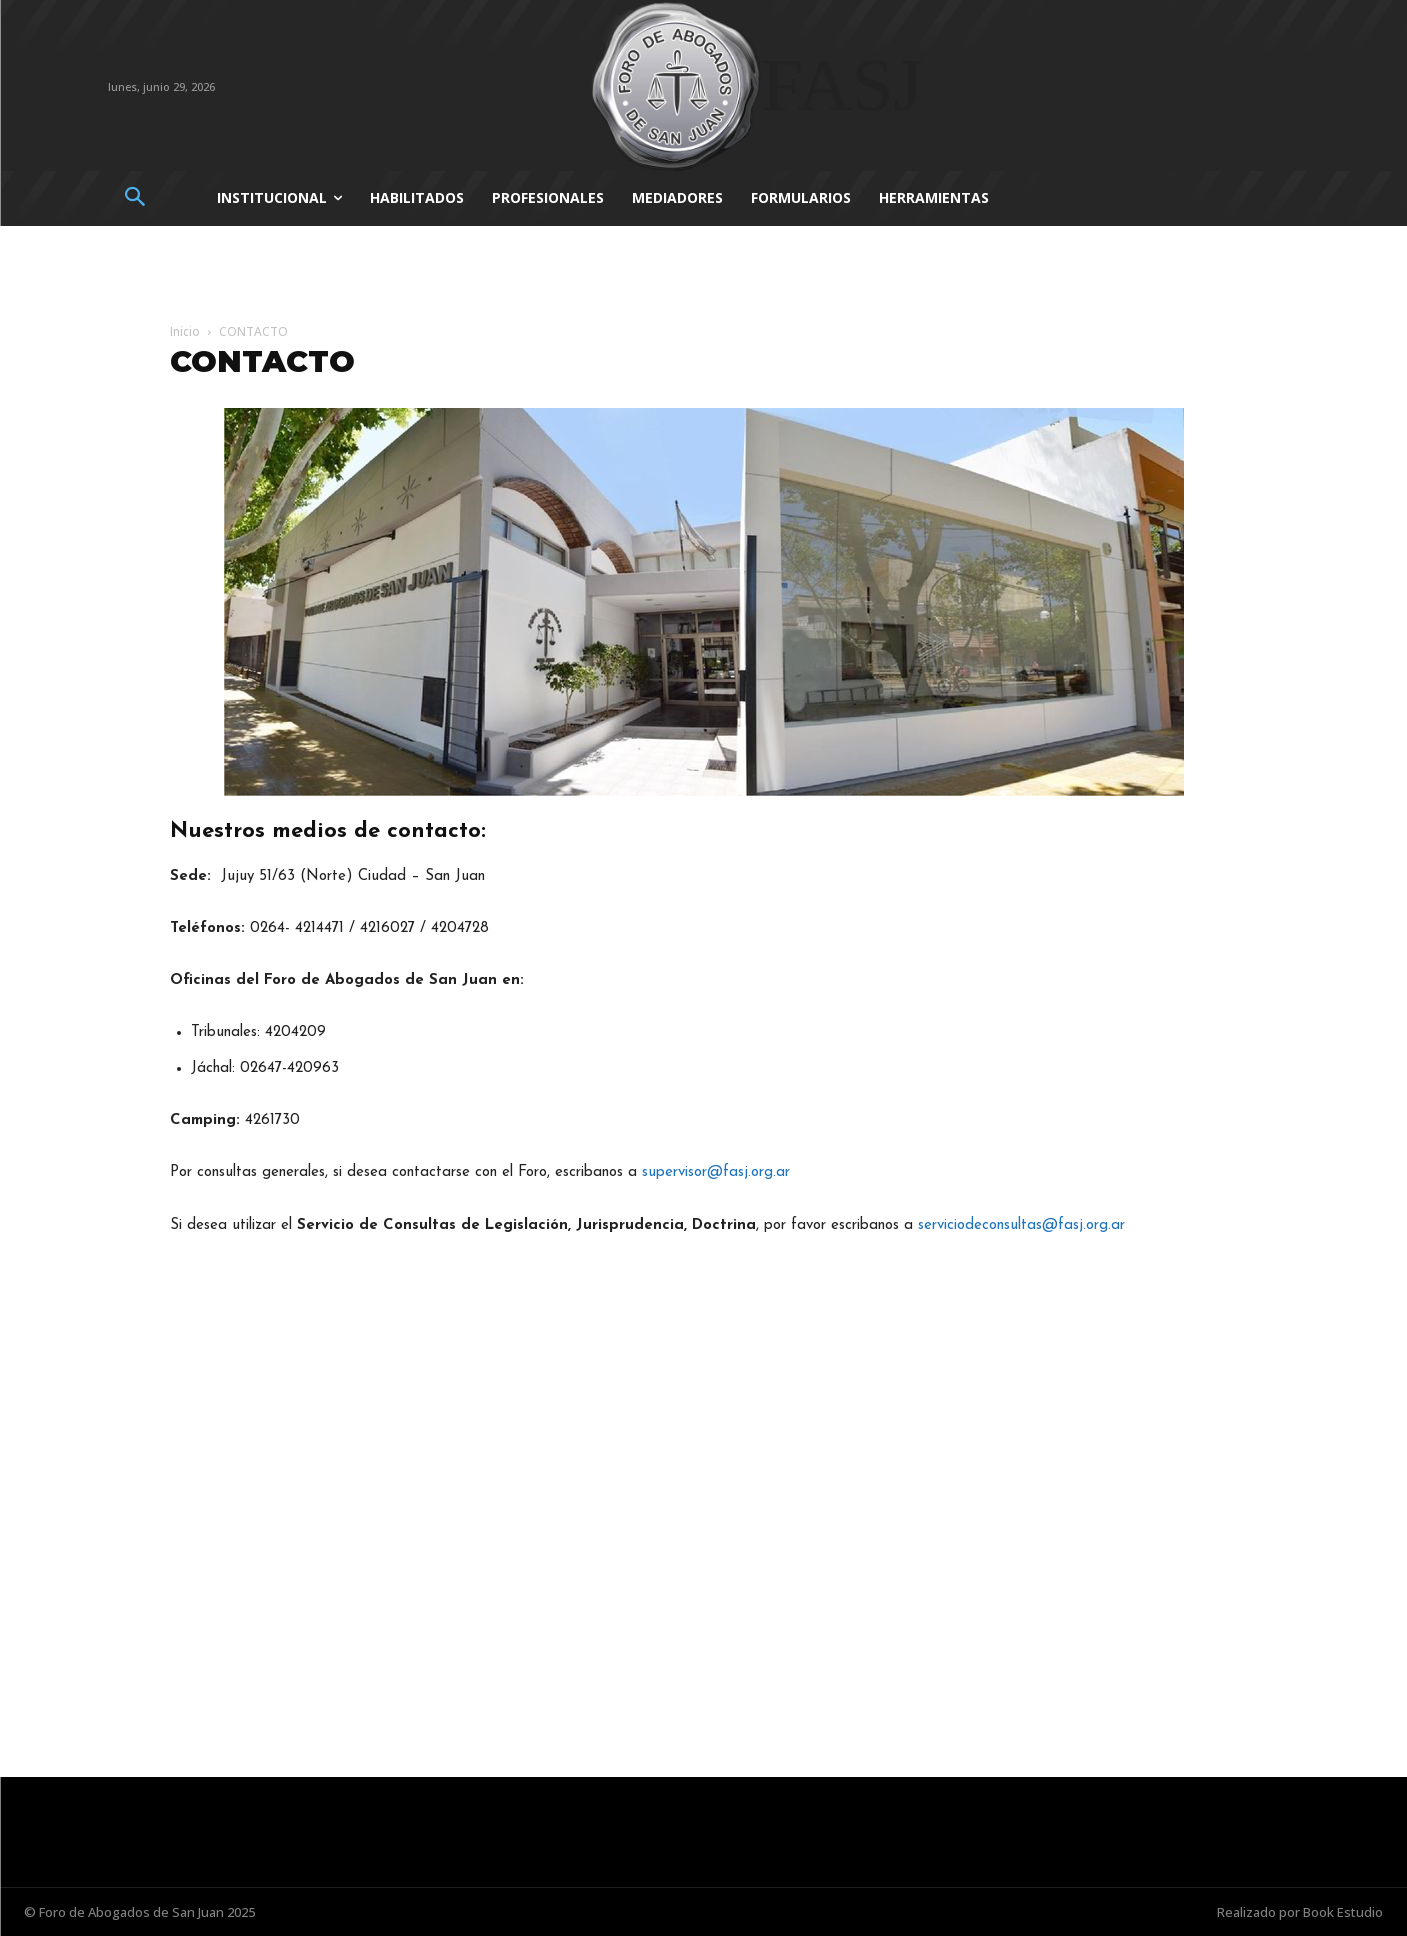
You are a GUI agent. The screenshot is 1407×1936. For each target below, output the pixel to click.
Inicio (185, 331)
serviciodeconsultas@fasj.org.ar (1021, 1225)
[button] (135, 198)
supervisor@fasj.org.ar (716, 1172)
